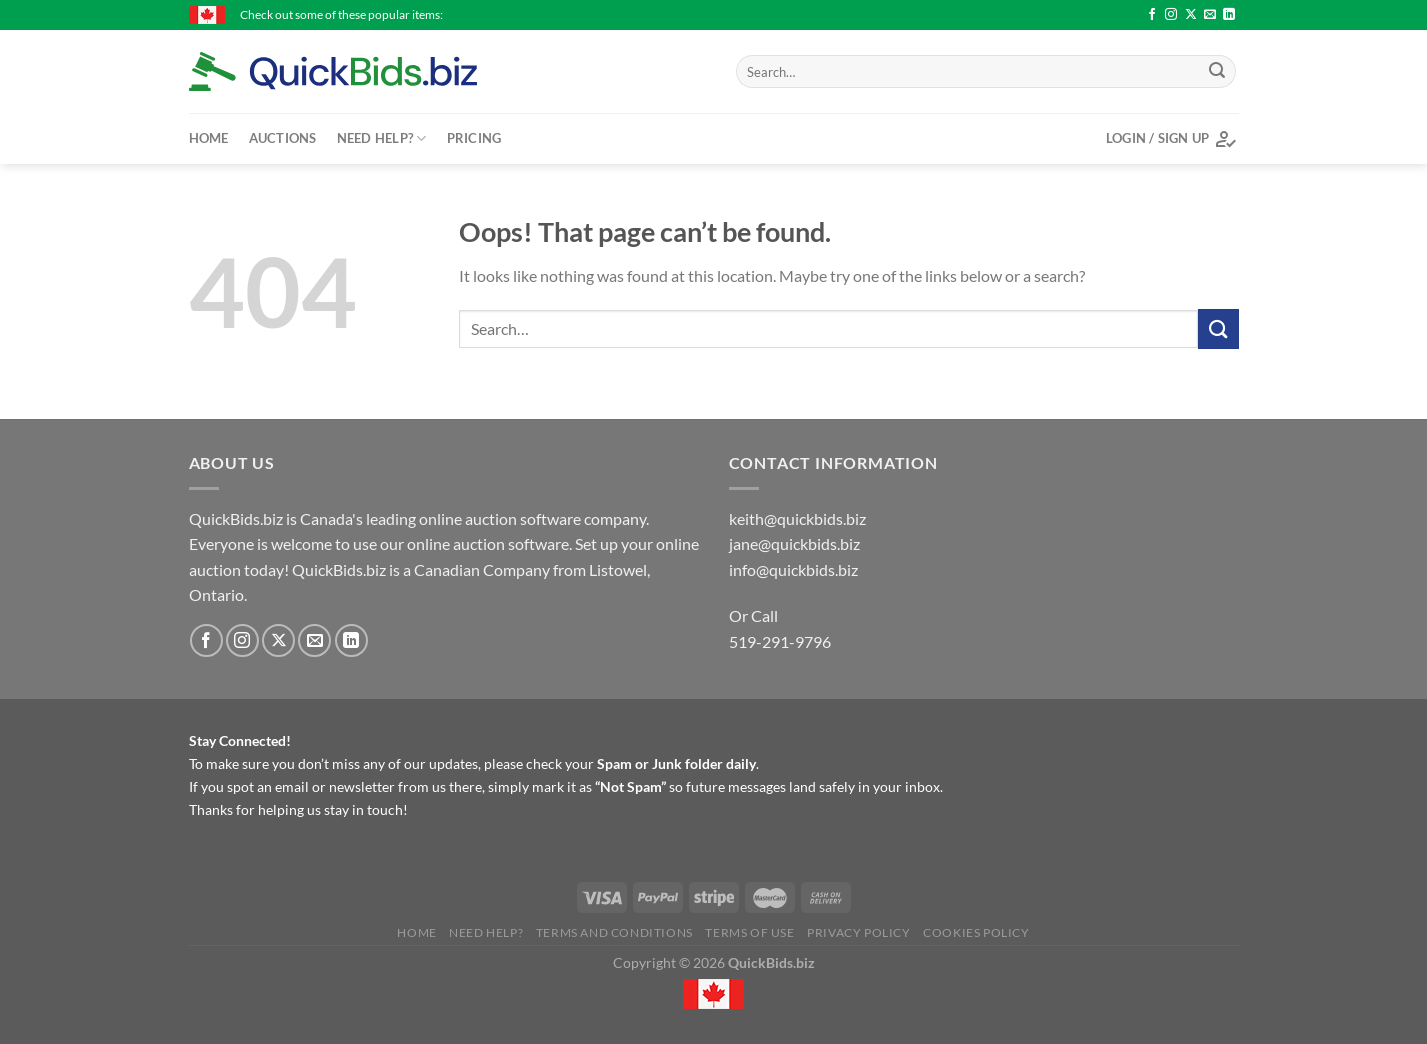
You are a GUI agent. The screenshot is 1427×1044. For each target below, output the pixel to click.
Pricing (474, 138)
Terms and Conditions (614, 932)
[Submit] (1217, 72)
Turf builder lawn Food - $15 (907, 14)
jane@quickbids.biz (794, 543)
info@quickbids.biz (793, 569)
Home (209, 138)
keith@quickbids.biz (797, 518)
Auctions (283, 138)
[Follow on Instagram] (1171, 15)
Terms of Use (749, 932)
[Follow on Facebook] (1152, 15)
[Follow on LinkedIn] (1229, 15)
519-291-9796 (780, 641)
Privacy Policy (859, 932)
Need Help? (382, 138)
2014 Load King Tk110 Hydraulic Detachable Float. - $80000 (644, 14)
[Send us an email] (1210, 15)
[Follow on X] (1191, 15)
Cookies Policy (976, 932)
